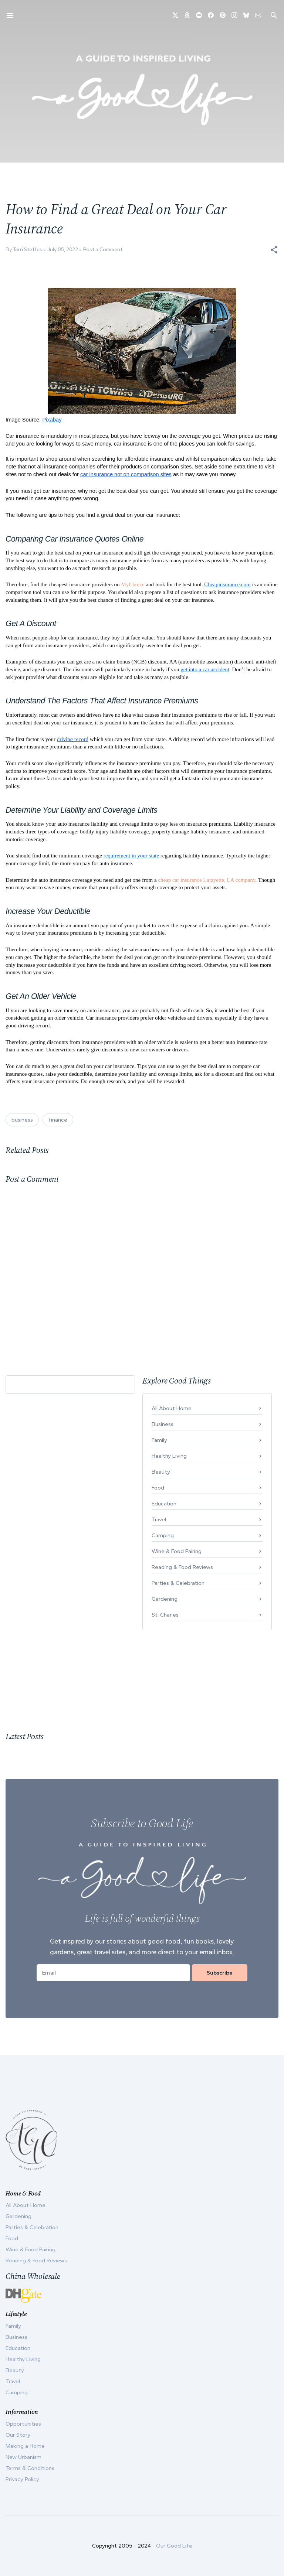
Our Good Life (174, 2545)
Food (158, 1487)
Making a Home (25, 2446)
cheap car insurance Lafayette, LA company (206, 880)
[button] (274, 249)
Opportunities (23, 2423)
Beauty (161, 1471)
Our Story (18, 2435)
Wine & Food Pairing (177, 1551)
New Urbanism (23, 2457)
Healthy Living (169, 1456)
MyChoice (132, 584)
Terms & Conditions (30, 2468)
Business (162, 1424)
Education (164, 1503)
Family (159, 1440)
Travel (159, 1519)
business (22, 1119)
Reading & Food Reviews (182, 1567)
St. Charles (165, 1614)
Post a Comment (102, 249)
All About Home (172, 1408)
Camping (163, 1535)
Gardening (165, 1599)
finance (57, 1119)
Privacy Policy (22, 2479)
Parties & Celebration (178, 1583)
